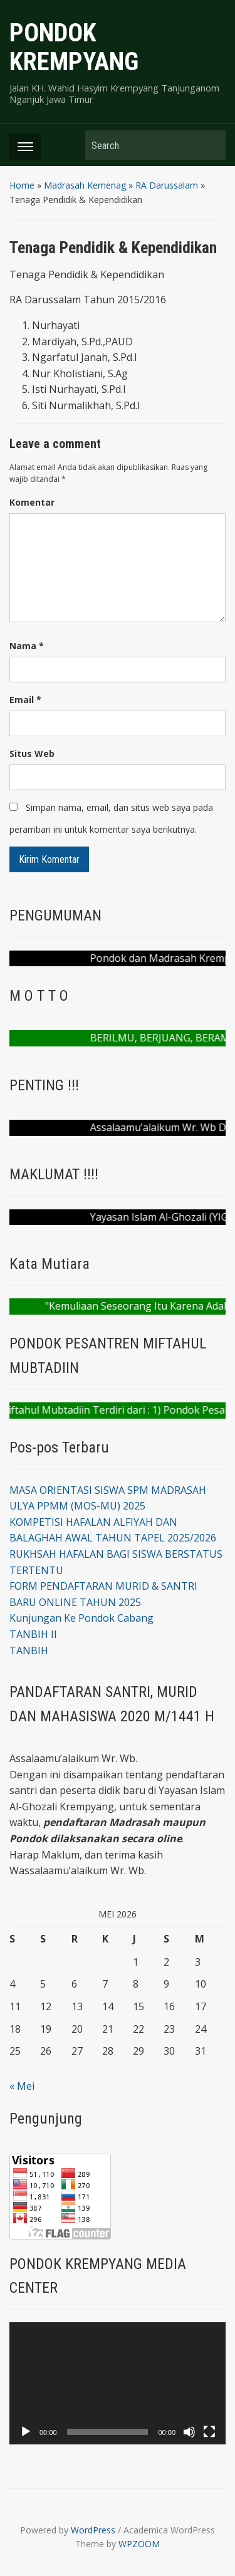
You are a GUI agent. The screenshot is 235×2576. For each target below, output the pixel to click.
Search (210, 145)
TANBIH (28, 1650)
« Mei (21, 2086)
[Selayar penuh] (209, 2432)
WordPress (93, 2530)
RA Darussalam (166, 185)
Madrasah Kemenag (85, 185)
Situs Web (32, 753)
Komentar (32, 502)
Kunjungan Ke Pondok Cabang (81, 1618)
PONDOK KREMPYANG (73, 47)
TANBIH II (33, 1634)
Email (25, 700)
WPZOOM (139, 2544)
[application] (117, 2383)
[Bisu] (189, 2432)
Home (21, 185)
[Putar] (25, 2432)
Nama (26, 646)
